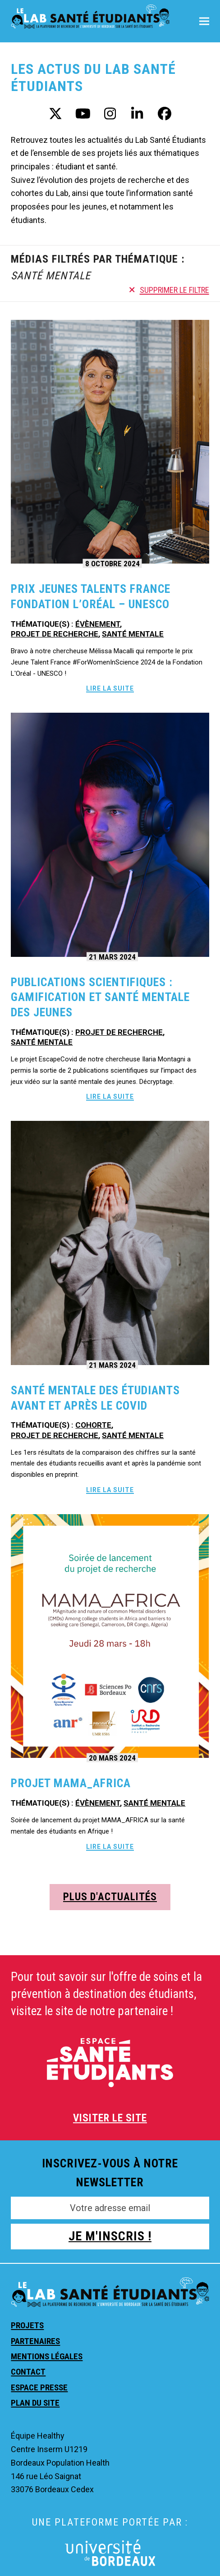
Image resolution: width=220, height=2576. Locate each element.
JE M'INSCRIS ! (110, 2236)
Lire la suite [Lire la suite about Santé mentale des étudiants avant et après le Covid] (110, 1489)
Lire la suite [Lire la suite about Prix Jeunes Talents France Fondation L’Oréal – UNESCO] (110, 688)
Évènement (97, 623)
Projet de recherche (54, 633)
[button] (204, 21)
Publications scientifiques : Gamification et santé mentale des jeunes (100, 997)
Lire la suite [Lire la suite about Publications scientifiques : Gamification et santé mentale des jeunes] (110, 1096)
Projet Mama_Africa (71, 1783)
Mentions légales (46, 2356)
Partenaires (35, 2341)
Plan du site (35, 2403)
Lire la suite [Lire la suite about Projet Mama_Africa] (110, 1846)
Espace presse (39, 2387)
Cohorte (93, 1424)
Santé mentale (133, 633)
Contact (28, 2372)
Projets (27, 2325)
